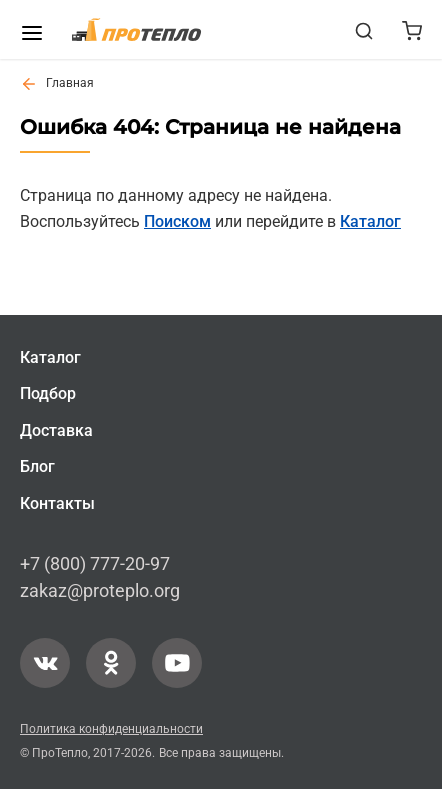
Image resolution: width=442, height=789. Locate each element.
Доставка (56, 430)
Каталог (370, 221)
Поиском (177, 221)
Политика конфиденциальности (111, 729)
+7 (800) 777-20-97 (95, 563)
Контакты (57, 503)
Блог (37, 467)
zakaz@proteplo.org (100, 591)
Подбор (48, 394)
